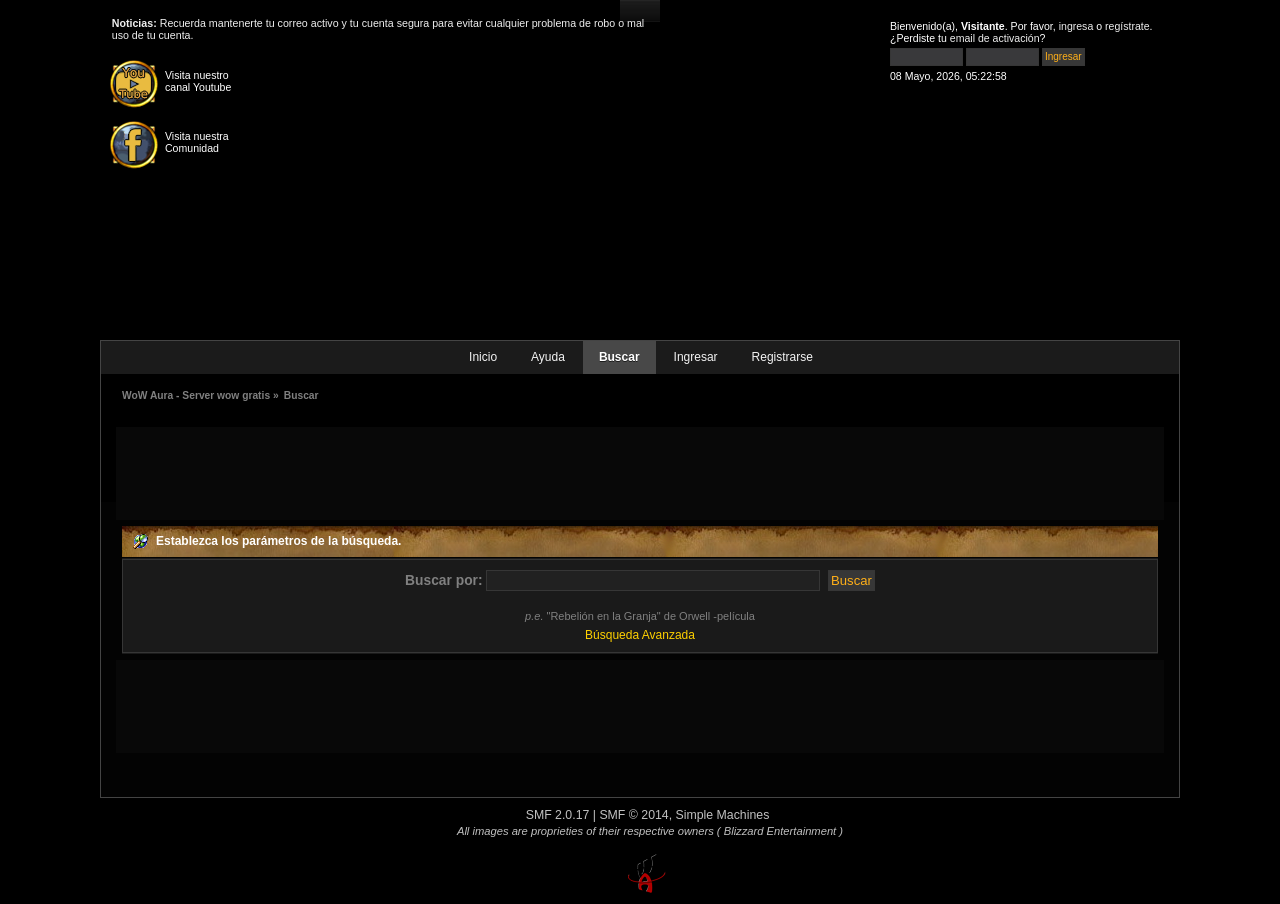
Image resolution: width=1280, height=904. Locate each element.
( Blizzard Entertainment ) (780, 831)
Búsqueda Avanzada (640, 635)
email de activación (995, 38)
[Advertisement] (640, 472)
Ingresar (696, 357)
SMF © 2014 (633, 815)
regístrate (1127, 26)
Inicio (483, 357)
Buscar (619, 357)
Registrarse (782, 357)
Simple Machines (723, 815)
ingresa (1076, 26)
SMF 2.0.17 (558, 815)
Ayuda (548, 357)
